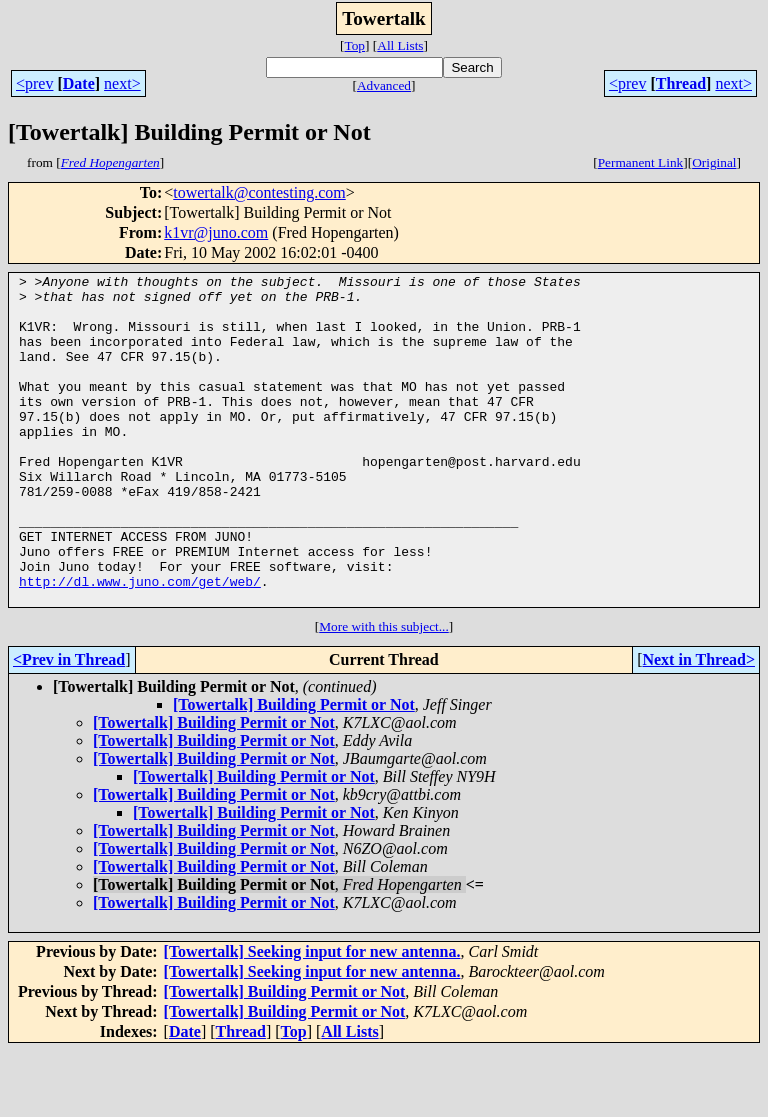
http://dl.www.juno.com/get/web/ (140, 644)
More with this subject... (384, 692)
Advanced (384, 85)
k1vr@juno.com (216, 232)
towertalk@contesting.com (259, 192)
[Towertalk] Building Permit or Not (294, 770)
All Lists (400, 45)
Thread (681, 83)
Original (714, 162)
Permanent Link (641, 162)
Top (354, 45)
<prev (34, 83)
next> (122, 83)
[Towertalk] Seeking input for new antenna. (312, 1017)
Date (79, 83)
